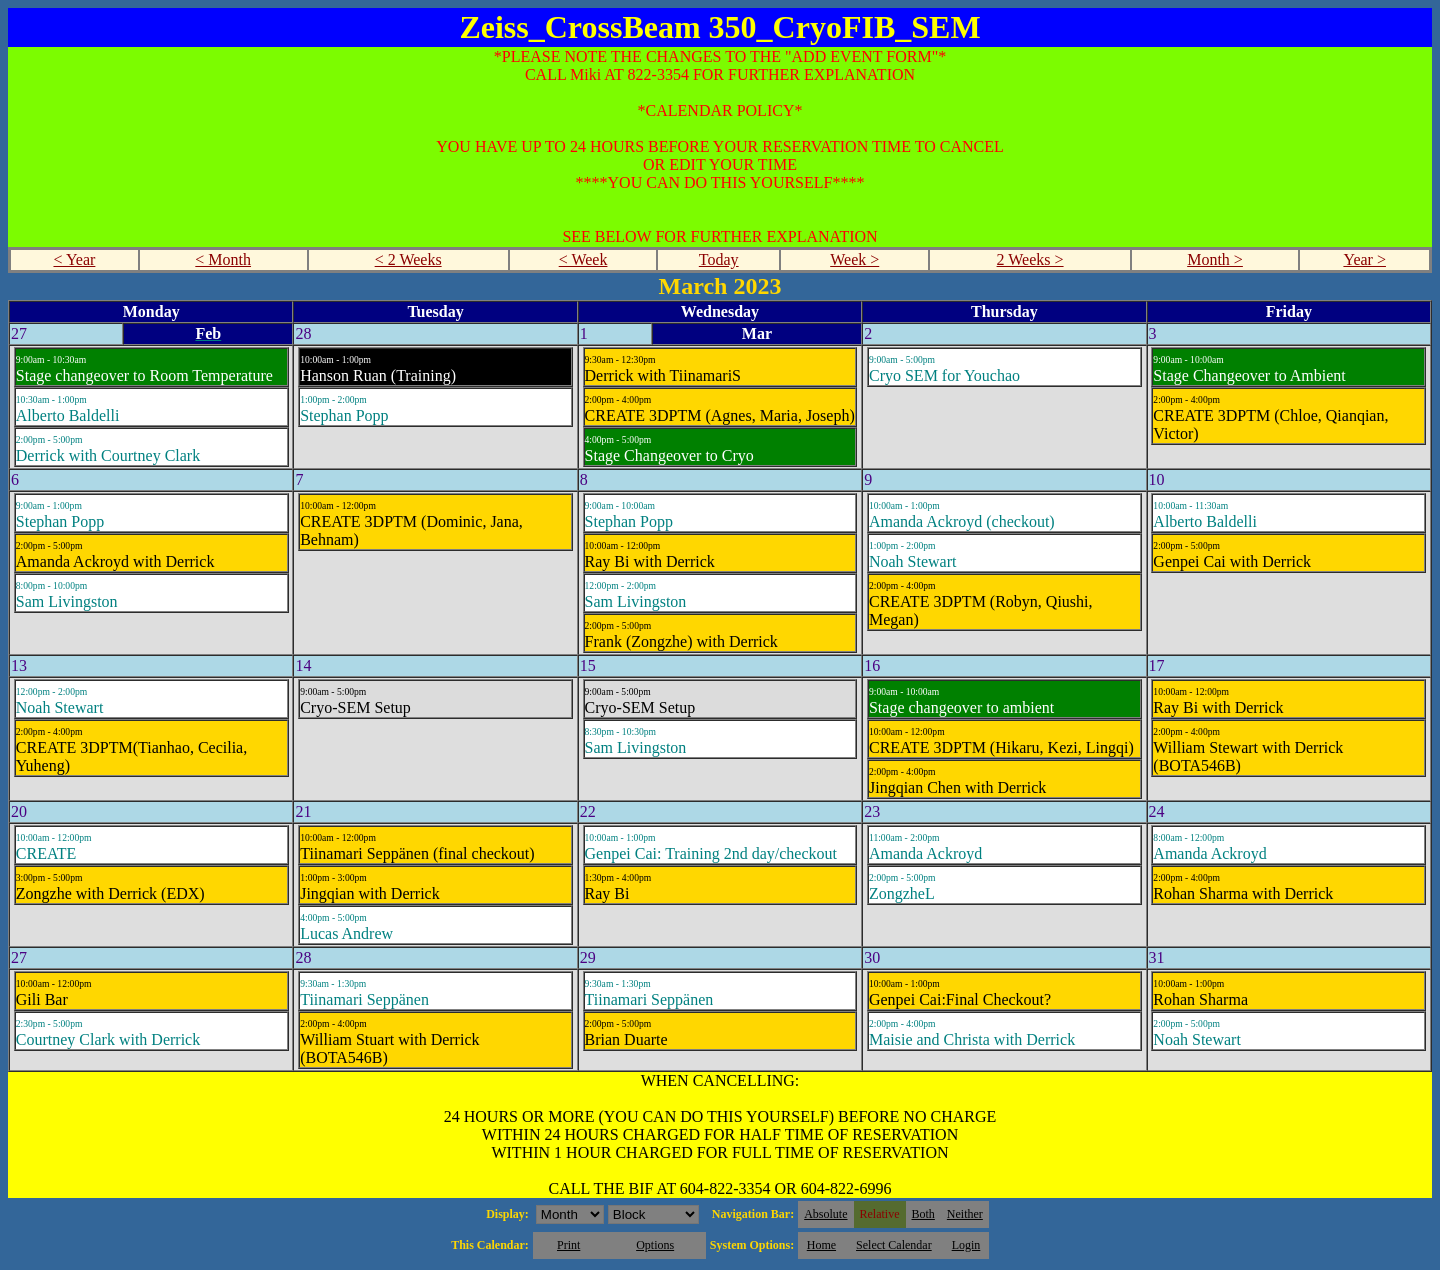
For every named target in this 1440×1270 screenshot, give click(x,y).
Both (923, 1214)
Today (719, 259)
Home (821, 1245)
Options (655, 1245)
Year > (1364, 259)
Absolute (825, 1214)
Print (568, 1245)
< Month (223, 259)
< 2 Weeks (408, 259)
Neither (965, 1214)
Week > (854, 259)
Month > (1215, 259)
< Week (583, 259)
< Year (74, 259)
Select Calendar (894, 1245)
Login (966, 1245)
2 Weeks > (1030, 259)
